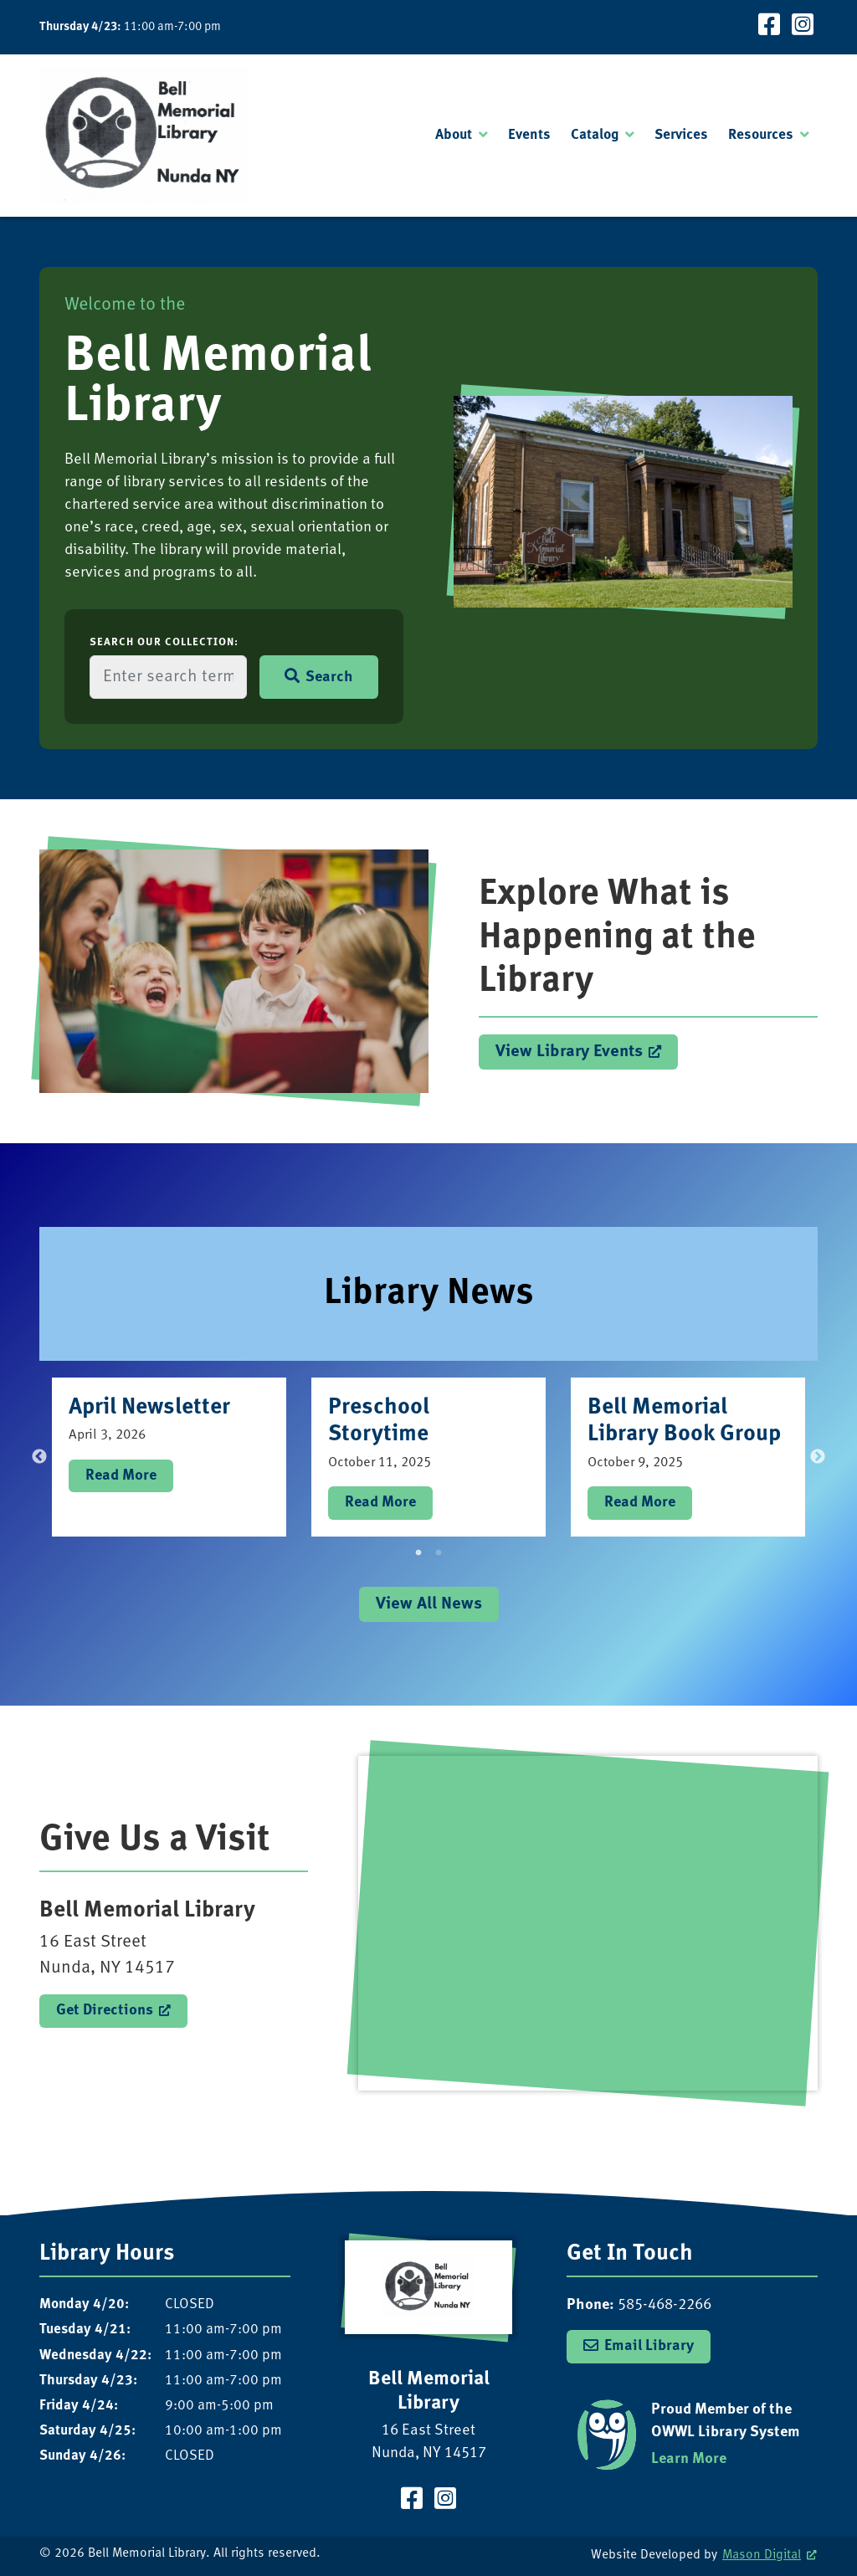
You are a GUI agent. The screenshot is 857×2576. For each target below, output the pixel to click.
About (453, 135)
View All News (429, 1604)
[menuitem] (461, 135)
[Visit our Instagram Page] (803, 27)
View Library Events (569, 1052)
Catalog (594, 135)
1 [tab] (418, 1553)
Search (319, 677)
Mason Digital (761, 2555)
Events (529, 135)
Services (681, 135)
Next (817, 1457)
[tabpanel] (169, 1457)
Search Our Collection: (164, 642)
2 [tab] (438, 1553)
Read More (121, 1475)
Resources (760, 135)
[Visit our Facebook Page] (769, 27)
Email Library (649, 2345)
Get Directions (104, 2010)
